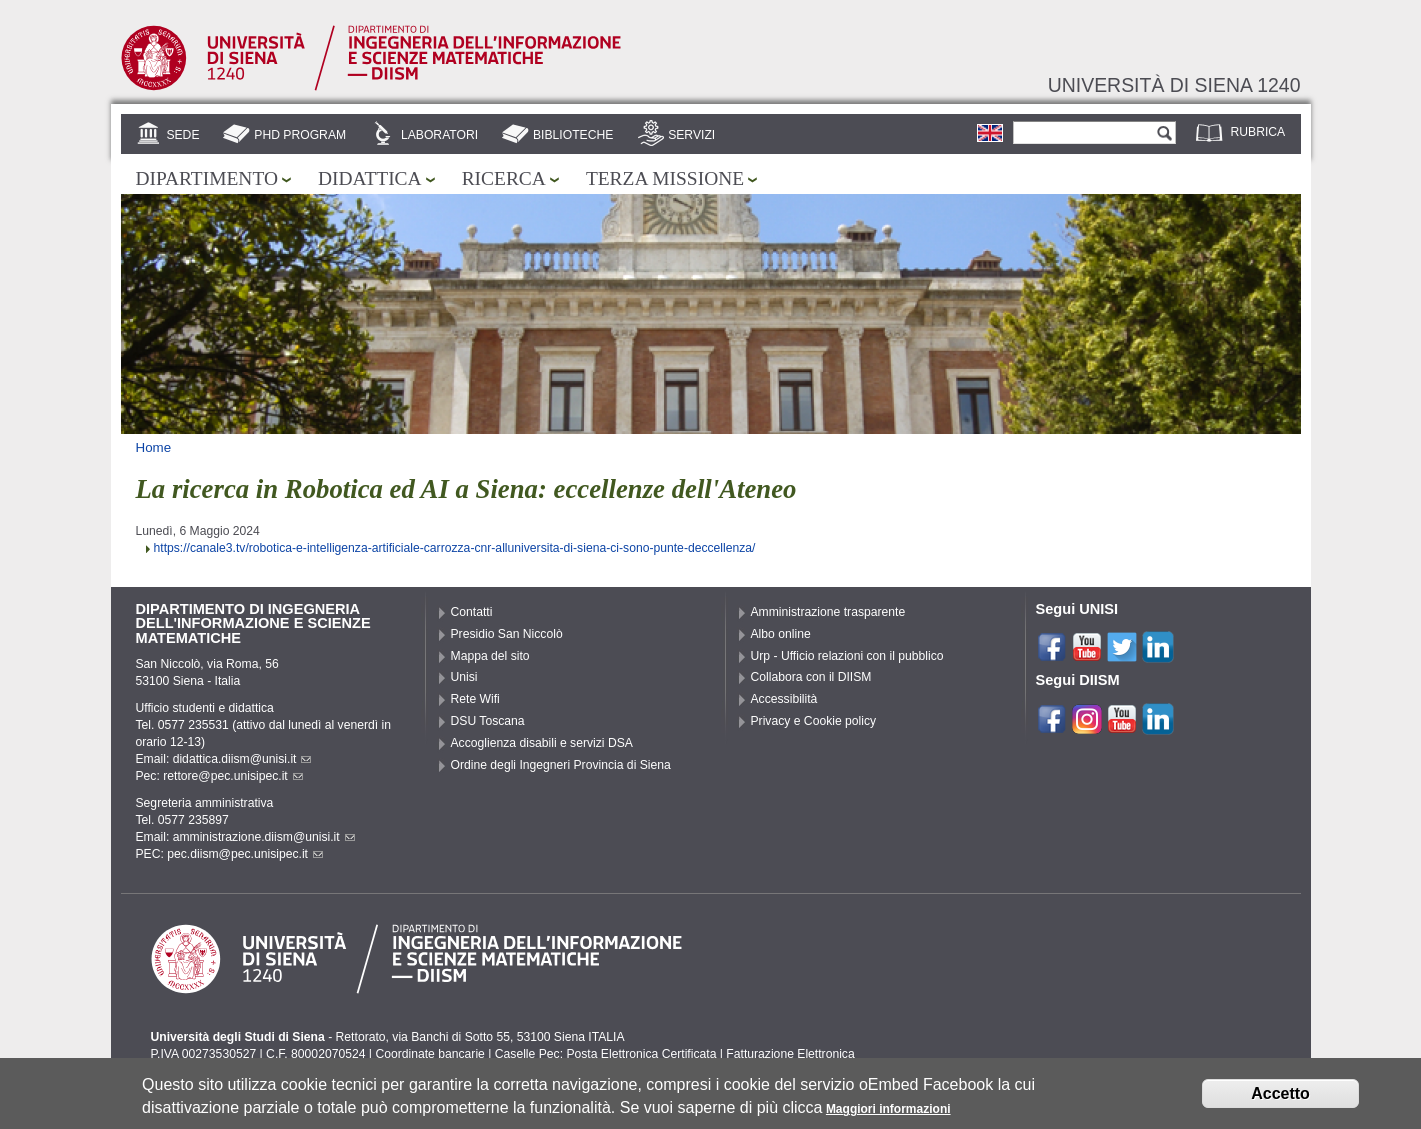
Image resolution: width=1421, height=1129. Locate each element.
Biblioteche (573, 135)
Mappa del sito (490, 656)
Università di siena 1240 (1174, 85)
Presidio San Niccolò (507, 634)
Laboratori (439, 135)
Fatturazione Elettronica (790, 1054)
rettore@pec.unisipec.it (233, 776)
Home (154, 447)
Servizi (691, 135)
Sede (182, 135)
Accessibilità (784, 699)
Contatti (472, 612)
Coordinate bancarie (429, 1054)
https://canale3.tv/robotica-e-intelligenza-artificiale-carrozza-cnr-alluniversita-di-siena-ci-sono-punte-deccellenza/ (455, 548)
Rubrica (1258, 132)
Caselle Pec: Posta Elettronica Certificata (606, 1054)
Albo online (781, 634)
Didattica (370, 178)
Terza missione (665, 178)
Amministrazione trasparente (828, 612)
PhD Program (300, 135)
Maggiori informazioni (888, 1114)
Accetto (1280, 1098)
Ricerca (504, 178)
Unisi (464, 677)
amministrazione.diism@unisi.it (264, 837)
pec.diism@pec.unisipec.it (245, 854)
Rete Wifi (475, 699)
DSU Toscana (488, 721)
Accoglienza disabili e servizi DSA (542, 743)
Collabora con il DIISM (811, 677)
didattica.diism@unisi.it (242, 759)
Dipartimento (207, 178)
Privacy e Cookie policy (814, 721)
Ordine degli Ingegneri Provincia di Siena (561, 765)
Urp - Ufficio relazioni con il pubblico (847, 656)
